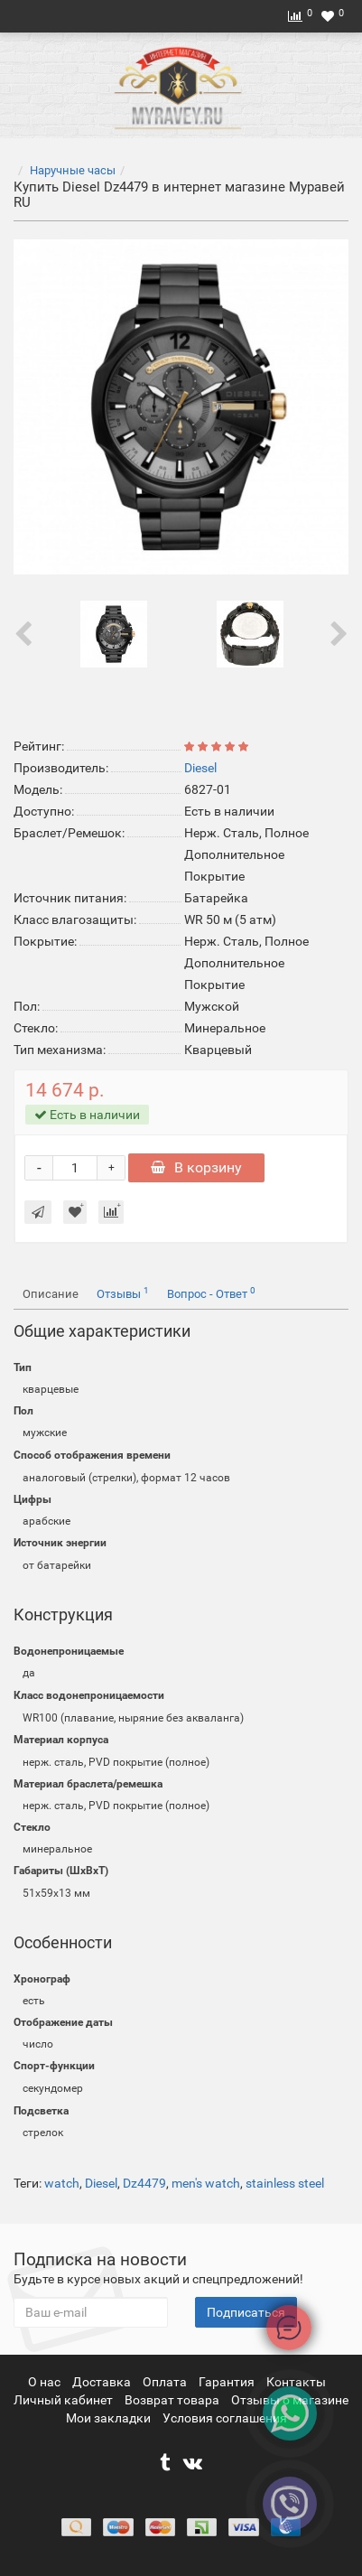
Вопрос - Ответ (211, 1293)
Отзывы (123, 1293)
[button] (185, 1456)
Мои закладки (108, 2418)
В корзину (196, 1167)
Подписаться (246, 2312)
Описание (51, 1294)
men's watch (206, 2183)
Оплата (166, 2382)
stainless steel (285, 2183)
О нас (45, 2382)
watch (61, 2183)
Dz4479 (144, 2183)
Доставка (103, 2382)
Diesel (101, 2183)
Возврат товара (173, 2400)
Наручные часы (73, 170)
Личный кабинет (65, 2400)
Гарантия (228, 2382)
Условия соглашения (224, 2418)
